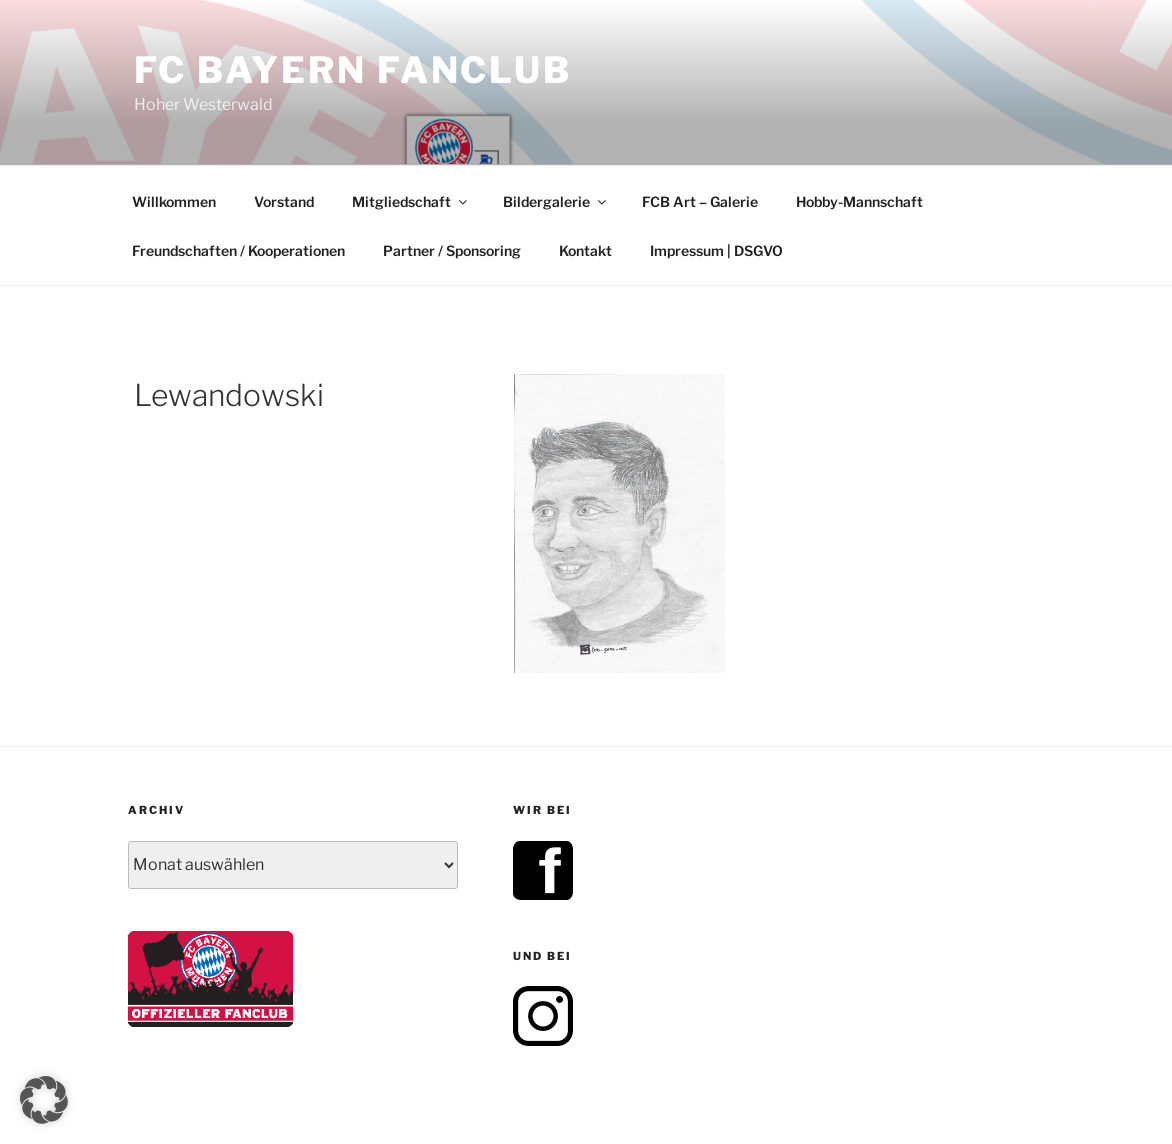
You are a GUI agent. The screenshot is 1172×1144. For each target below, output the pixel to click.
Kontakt (585, 250)
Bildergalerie (556, 201)
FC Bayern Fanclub (353, 70)
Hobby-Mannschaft (859, 201)
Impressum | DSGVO (716, 250)
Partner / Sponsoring (452, 250)
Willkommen (174, 201)
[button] (44, 1100)
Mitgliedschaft (411, 201)
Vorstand (284, 201)
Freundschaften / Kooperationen (238, 250)
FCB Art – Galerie (700, 201)
